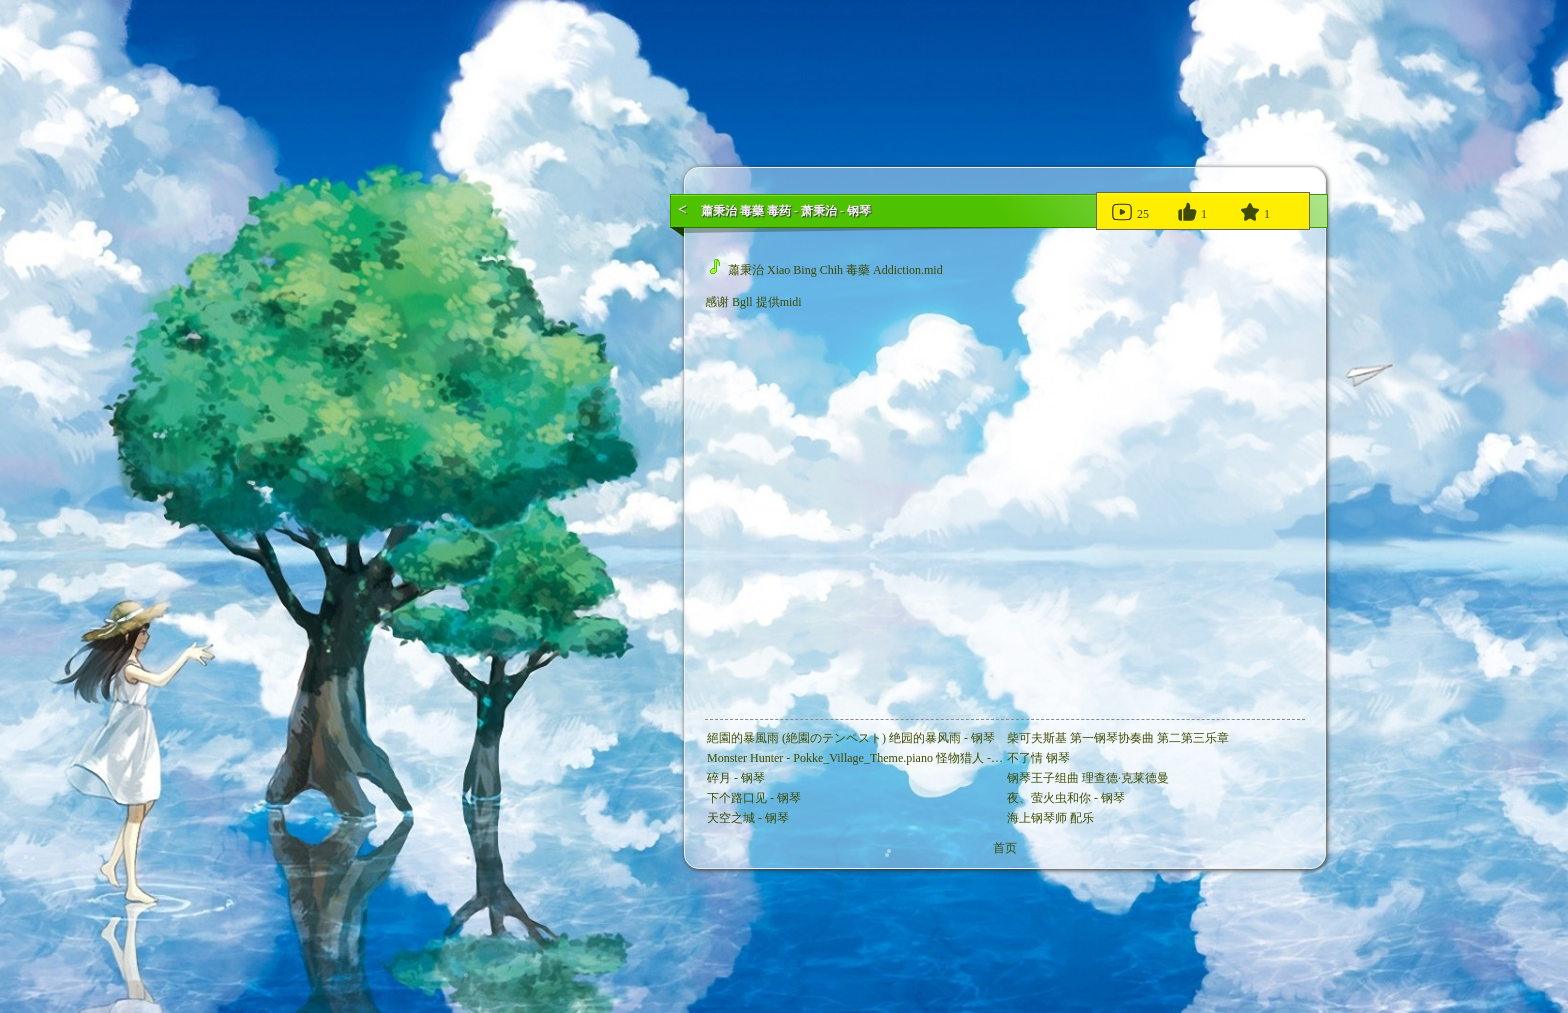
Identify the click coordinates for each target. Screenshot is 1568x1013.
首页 (1005, 848)
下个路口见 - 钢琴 (754, 798)
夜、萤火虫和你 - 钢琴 (1066, 798)
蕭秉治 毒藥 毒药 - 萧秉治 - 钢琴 (786, 211)
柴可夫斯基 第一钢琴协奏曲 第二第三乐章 (1118, 738)
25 (1129, 211)
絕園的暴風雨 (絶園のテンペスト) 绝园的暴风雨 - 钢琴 (851, 738)
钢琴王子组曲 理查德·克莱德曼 (1088, 778)
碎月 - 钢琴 (736, 778)
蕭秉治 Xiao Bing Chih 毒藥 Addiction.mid (826, 270)
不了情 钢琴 (1038, 758)
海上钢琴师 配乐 (1050, 818)
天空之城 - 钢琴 (748, 818)
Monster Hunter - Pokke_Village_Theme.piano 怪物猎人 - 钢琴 (862, 758)
